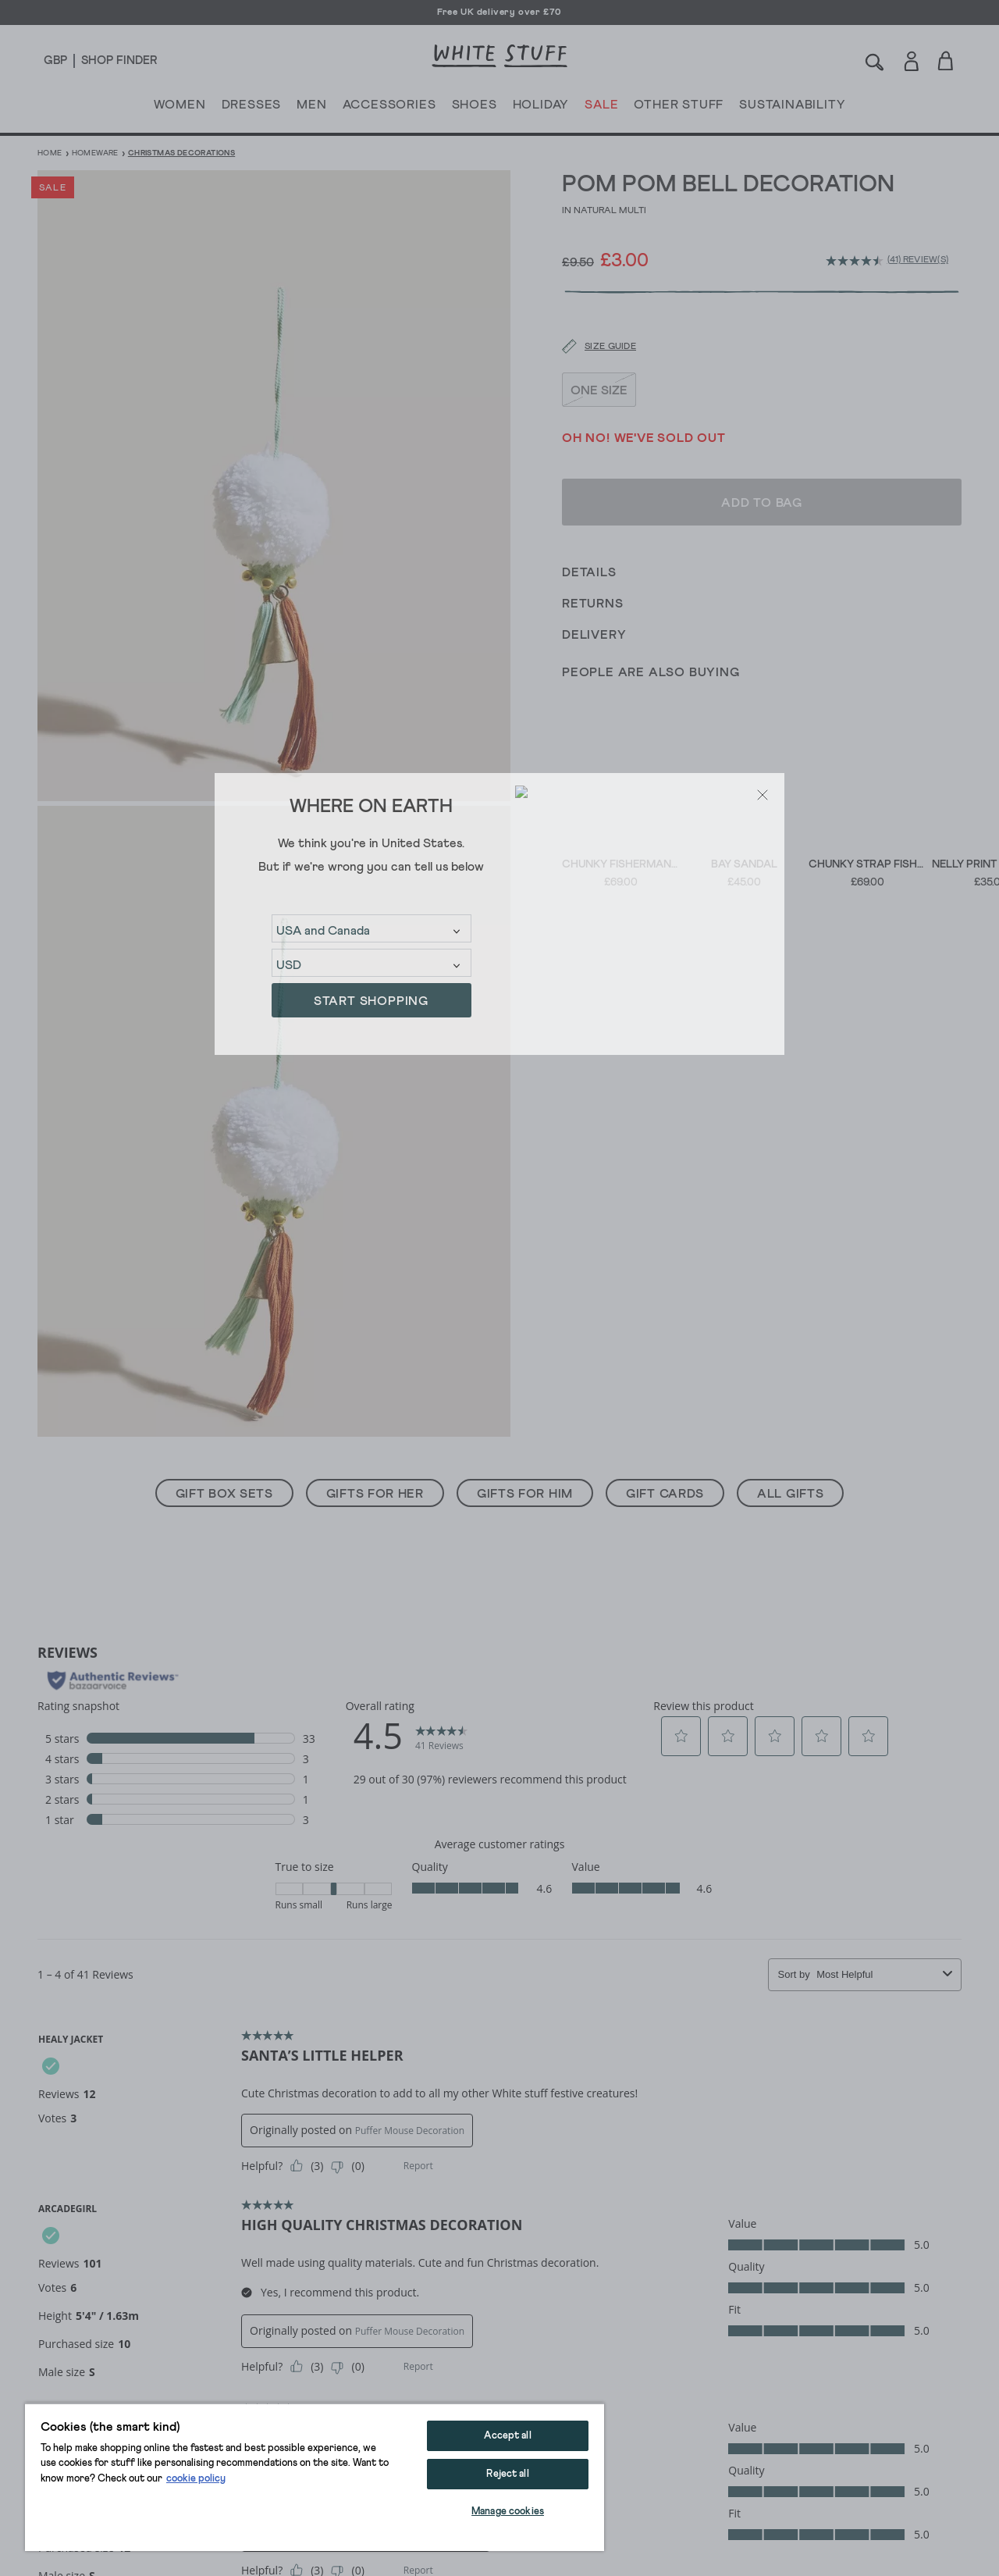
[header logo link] (499, 56)
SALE (601, 107)
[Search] (875, 60)
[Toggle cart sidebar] (946, 60)
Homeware (95, 153)
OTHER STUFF (678, 107)
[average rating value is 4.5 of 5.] (856, 261)
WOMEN (180, 107)
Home (49, 153)
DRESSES (252, 107)
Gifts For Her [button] (375, 1494)
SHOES (474, 107)
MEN (311, 107)
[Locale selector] (55, 61)
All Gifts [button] (790, 1494)
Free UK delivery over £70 (499, 12)
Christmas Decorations (181, 153)
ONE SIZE (599, 347)
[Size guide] (589, 304)
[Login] (911, 58)
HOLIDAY (540, 107)
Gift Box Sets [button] (224, 1494)
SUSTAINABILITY (792, 107)
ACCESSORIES (389, 107)
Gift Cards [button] (665, 1494)
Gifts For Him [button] (525, 1494)
